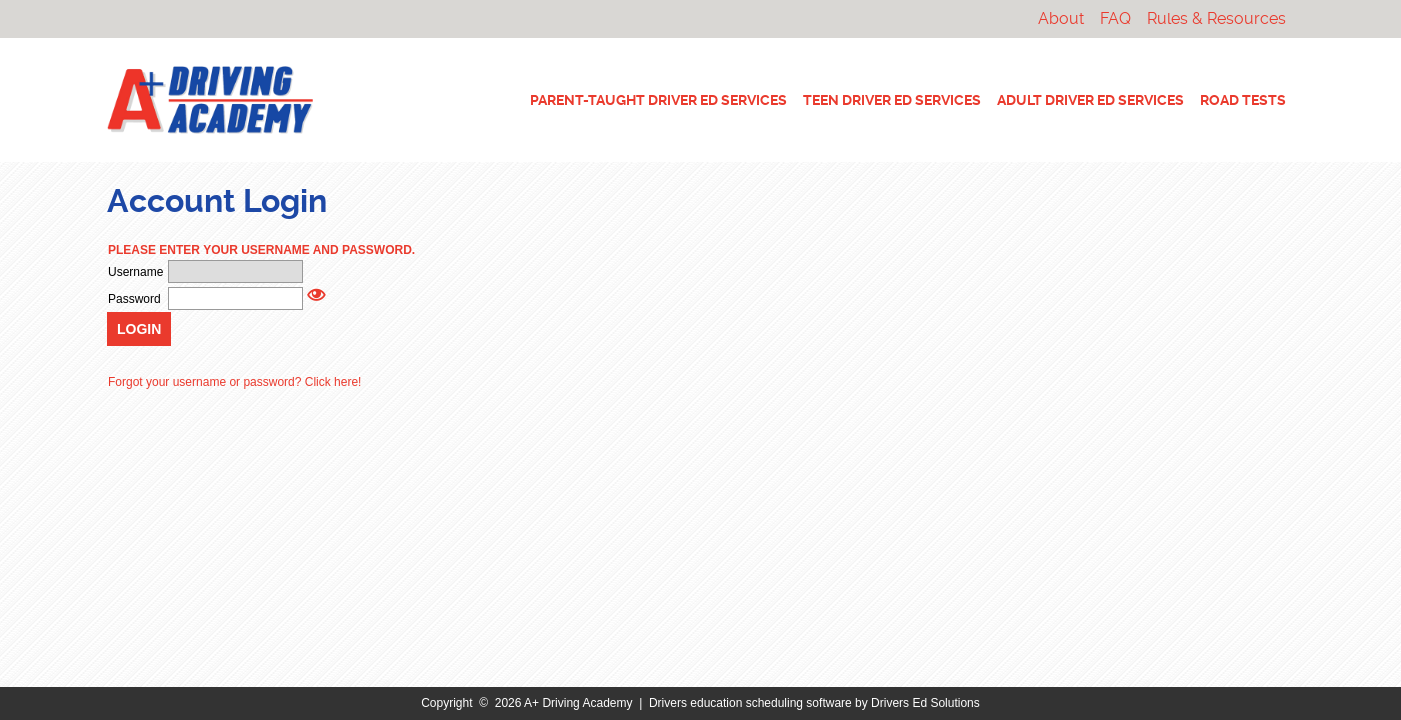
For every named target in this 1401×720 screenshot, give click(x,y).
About (1061, 18)
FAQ (1115, 18)
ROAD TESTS (1243, 100)
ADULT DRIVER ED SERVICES (1090, 100)
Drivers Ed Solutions (925, 703)
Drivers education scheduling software (750, 703)
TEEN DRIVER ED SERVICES (892, 100)
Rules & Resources (1216, 18)
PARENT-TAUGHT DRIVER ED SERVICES (658, 100)
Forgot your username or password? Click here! (234, 382)
